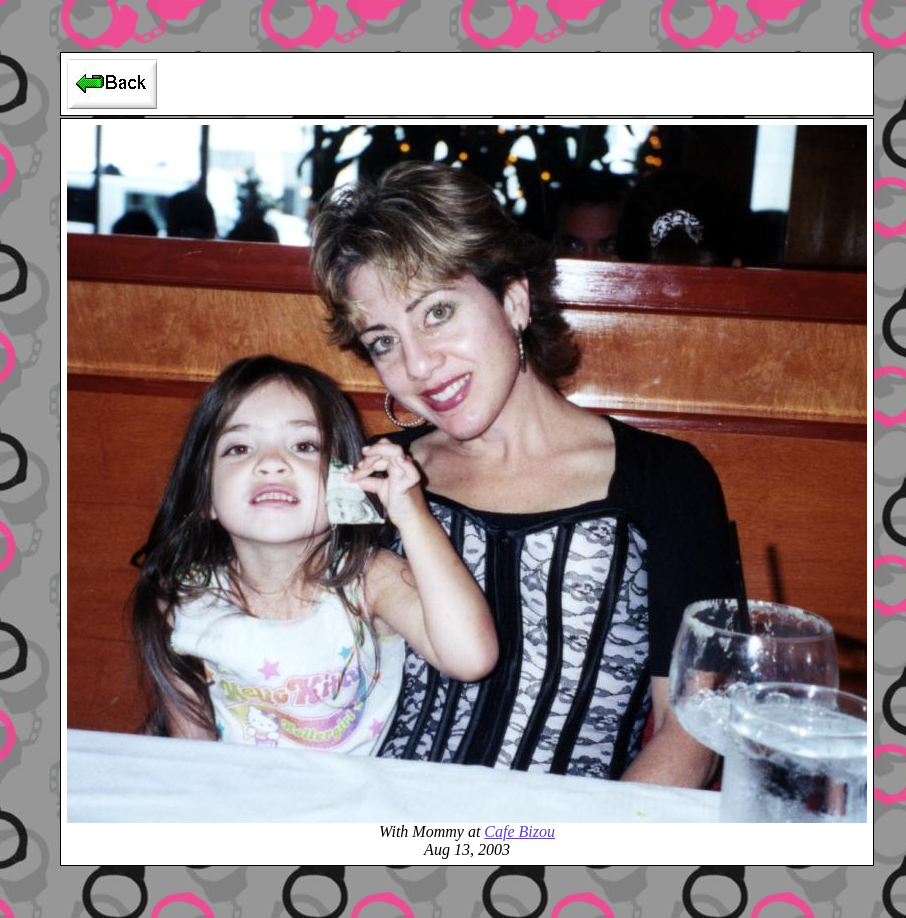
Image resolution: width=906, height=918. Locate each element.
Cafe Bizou (519, 831)
